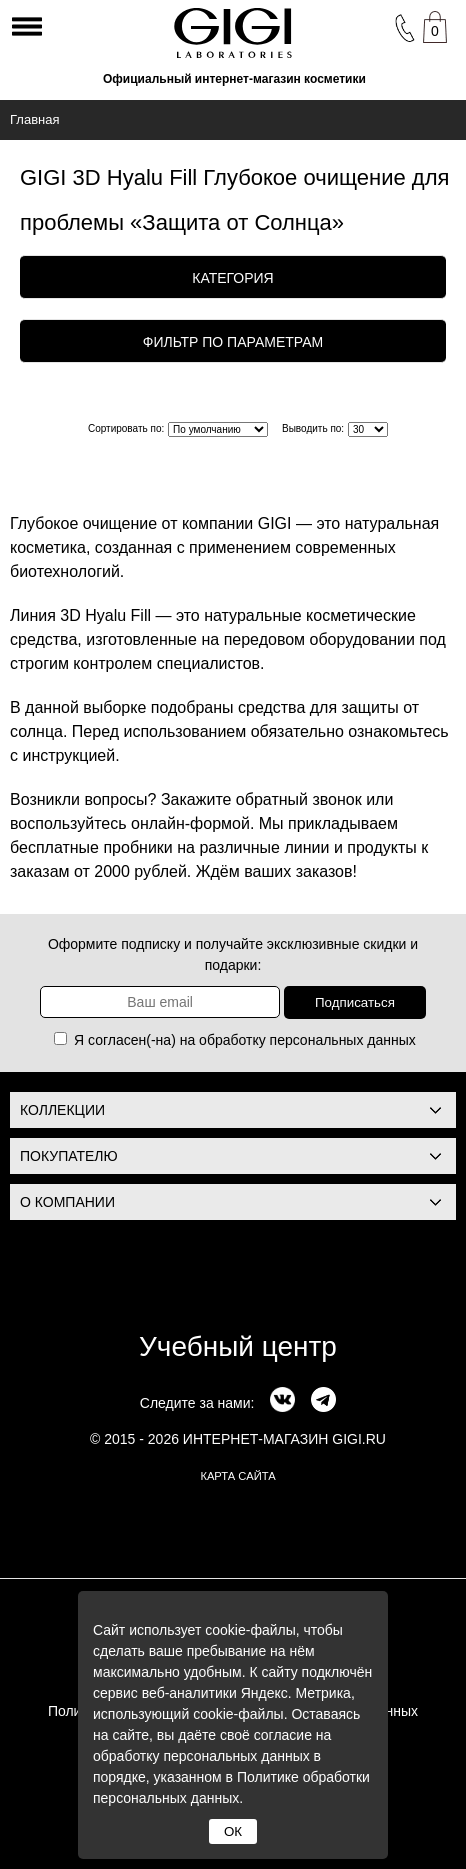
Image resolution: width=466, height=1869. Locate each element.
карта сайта (237, 1476)
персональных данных (343, 1040)
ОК (233, 1831)
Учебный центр (238, 1346)
